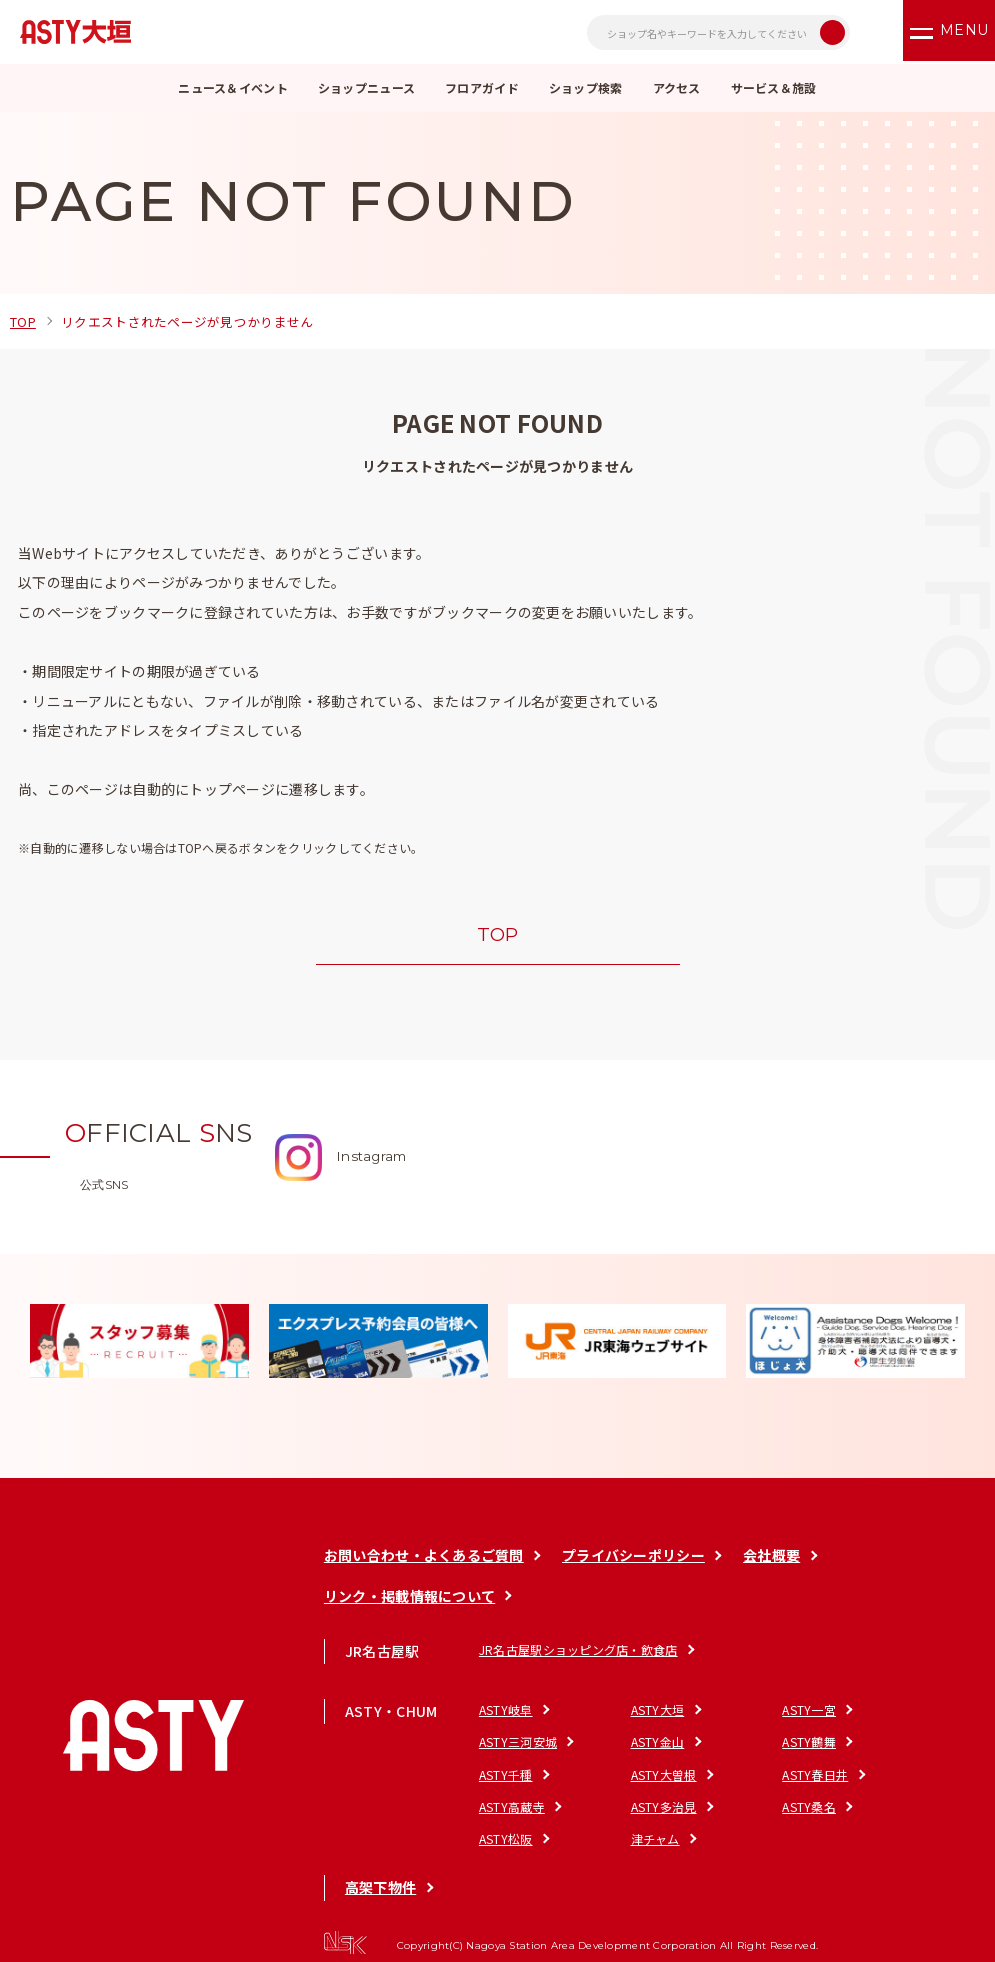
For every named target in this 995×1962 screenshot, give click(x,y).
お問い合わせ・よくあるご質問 (420, 1561)
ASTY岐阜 (502, 1715)
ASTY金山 (502, 1746)
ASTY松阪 (502, 1809)
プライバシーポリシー (631, 1561)
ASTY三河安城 (835, 1715)
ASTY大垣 (609, 1715)
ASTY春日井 (508, 1778)
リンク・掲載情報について (405, 1601)
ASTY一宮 (716, 1715)
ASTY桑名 (823, 1778)
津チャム (606, 1809)
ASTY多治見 (722, 1778)
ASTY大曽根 (829, 1746)
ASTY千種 (716, 1746)
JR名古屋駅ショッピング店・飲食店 (574, 1654)
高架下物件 (376, 1858)
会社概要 (771, 1561)
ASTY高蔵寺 (615, 1778)
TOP (25, 321)
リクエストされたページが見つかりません (200, 321)
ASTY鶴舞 (609, 1746)
